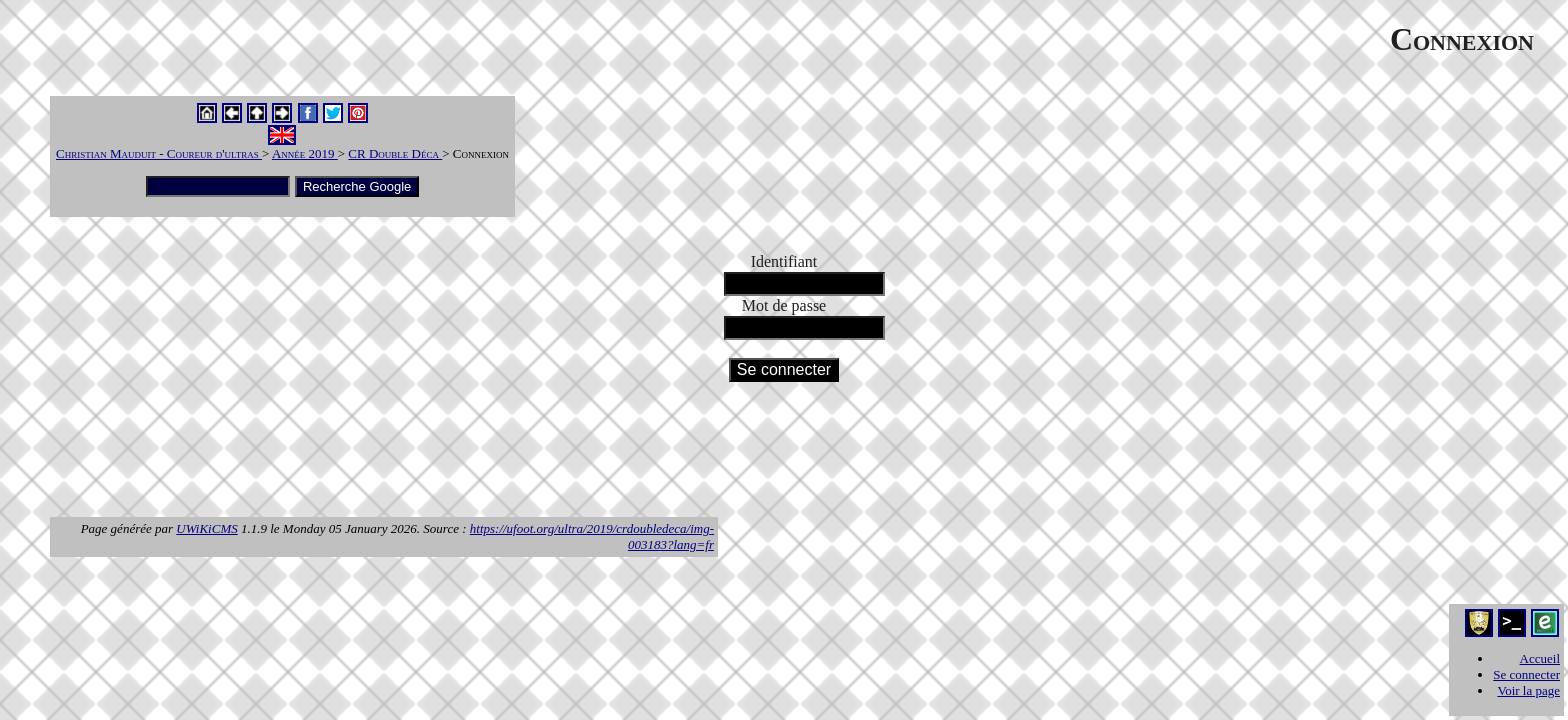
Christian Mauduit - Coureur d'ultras (159, 153)
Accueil (1540, 658)
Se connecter (1526, 674)
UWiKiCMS (206, 528)
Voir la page (1528, 690)
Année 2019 (305, 153)
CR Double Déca (395, 153)
